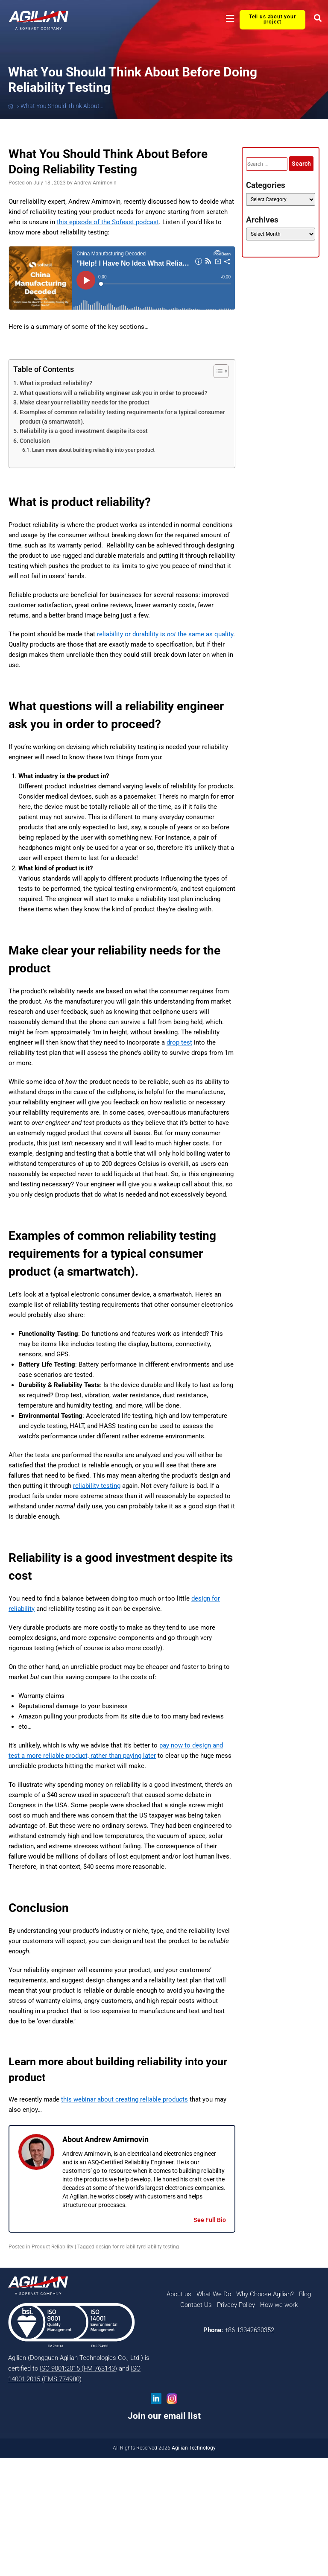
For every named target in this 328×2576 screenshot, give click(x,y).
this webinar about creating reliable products (124, 2099)
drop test (179, 1042)
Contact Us (196, 2305)
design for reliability (118, 2247)
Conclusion (35, 440)
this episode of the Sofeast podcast (108, 222)
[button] (230, 19)
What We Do (213, 2294)
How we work (279, 2305)
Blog (305, 2294)
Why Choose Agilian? (265, 2294)
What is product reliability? (56, 383)
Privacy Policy (236, 2305)
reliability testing (96, 1486)
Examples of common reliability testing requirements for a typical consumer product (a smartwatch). (122, 417)
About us (179, 2294)
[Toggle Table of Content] (216, 371)
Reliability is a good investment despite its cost (84, 430)
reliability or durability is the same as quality (165, 634)
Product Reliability (52, 2247)
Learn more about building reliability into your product (93, 450)
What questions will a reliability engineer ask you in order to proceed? (114, 392)
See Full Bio (209, 2219)
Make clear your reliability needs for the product (84, 402)
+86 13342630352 (249, 2330)
